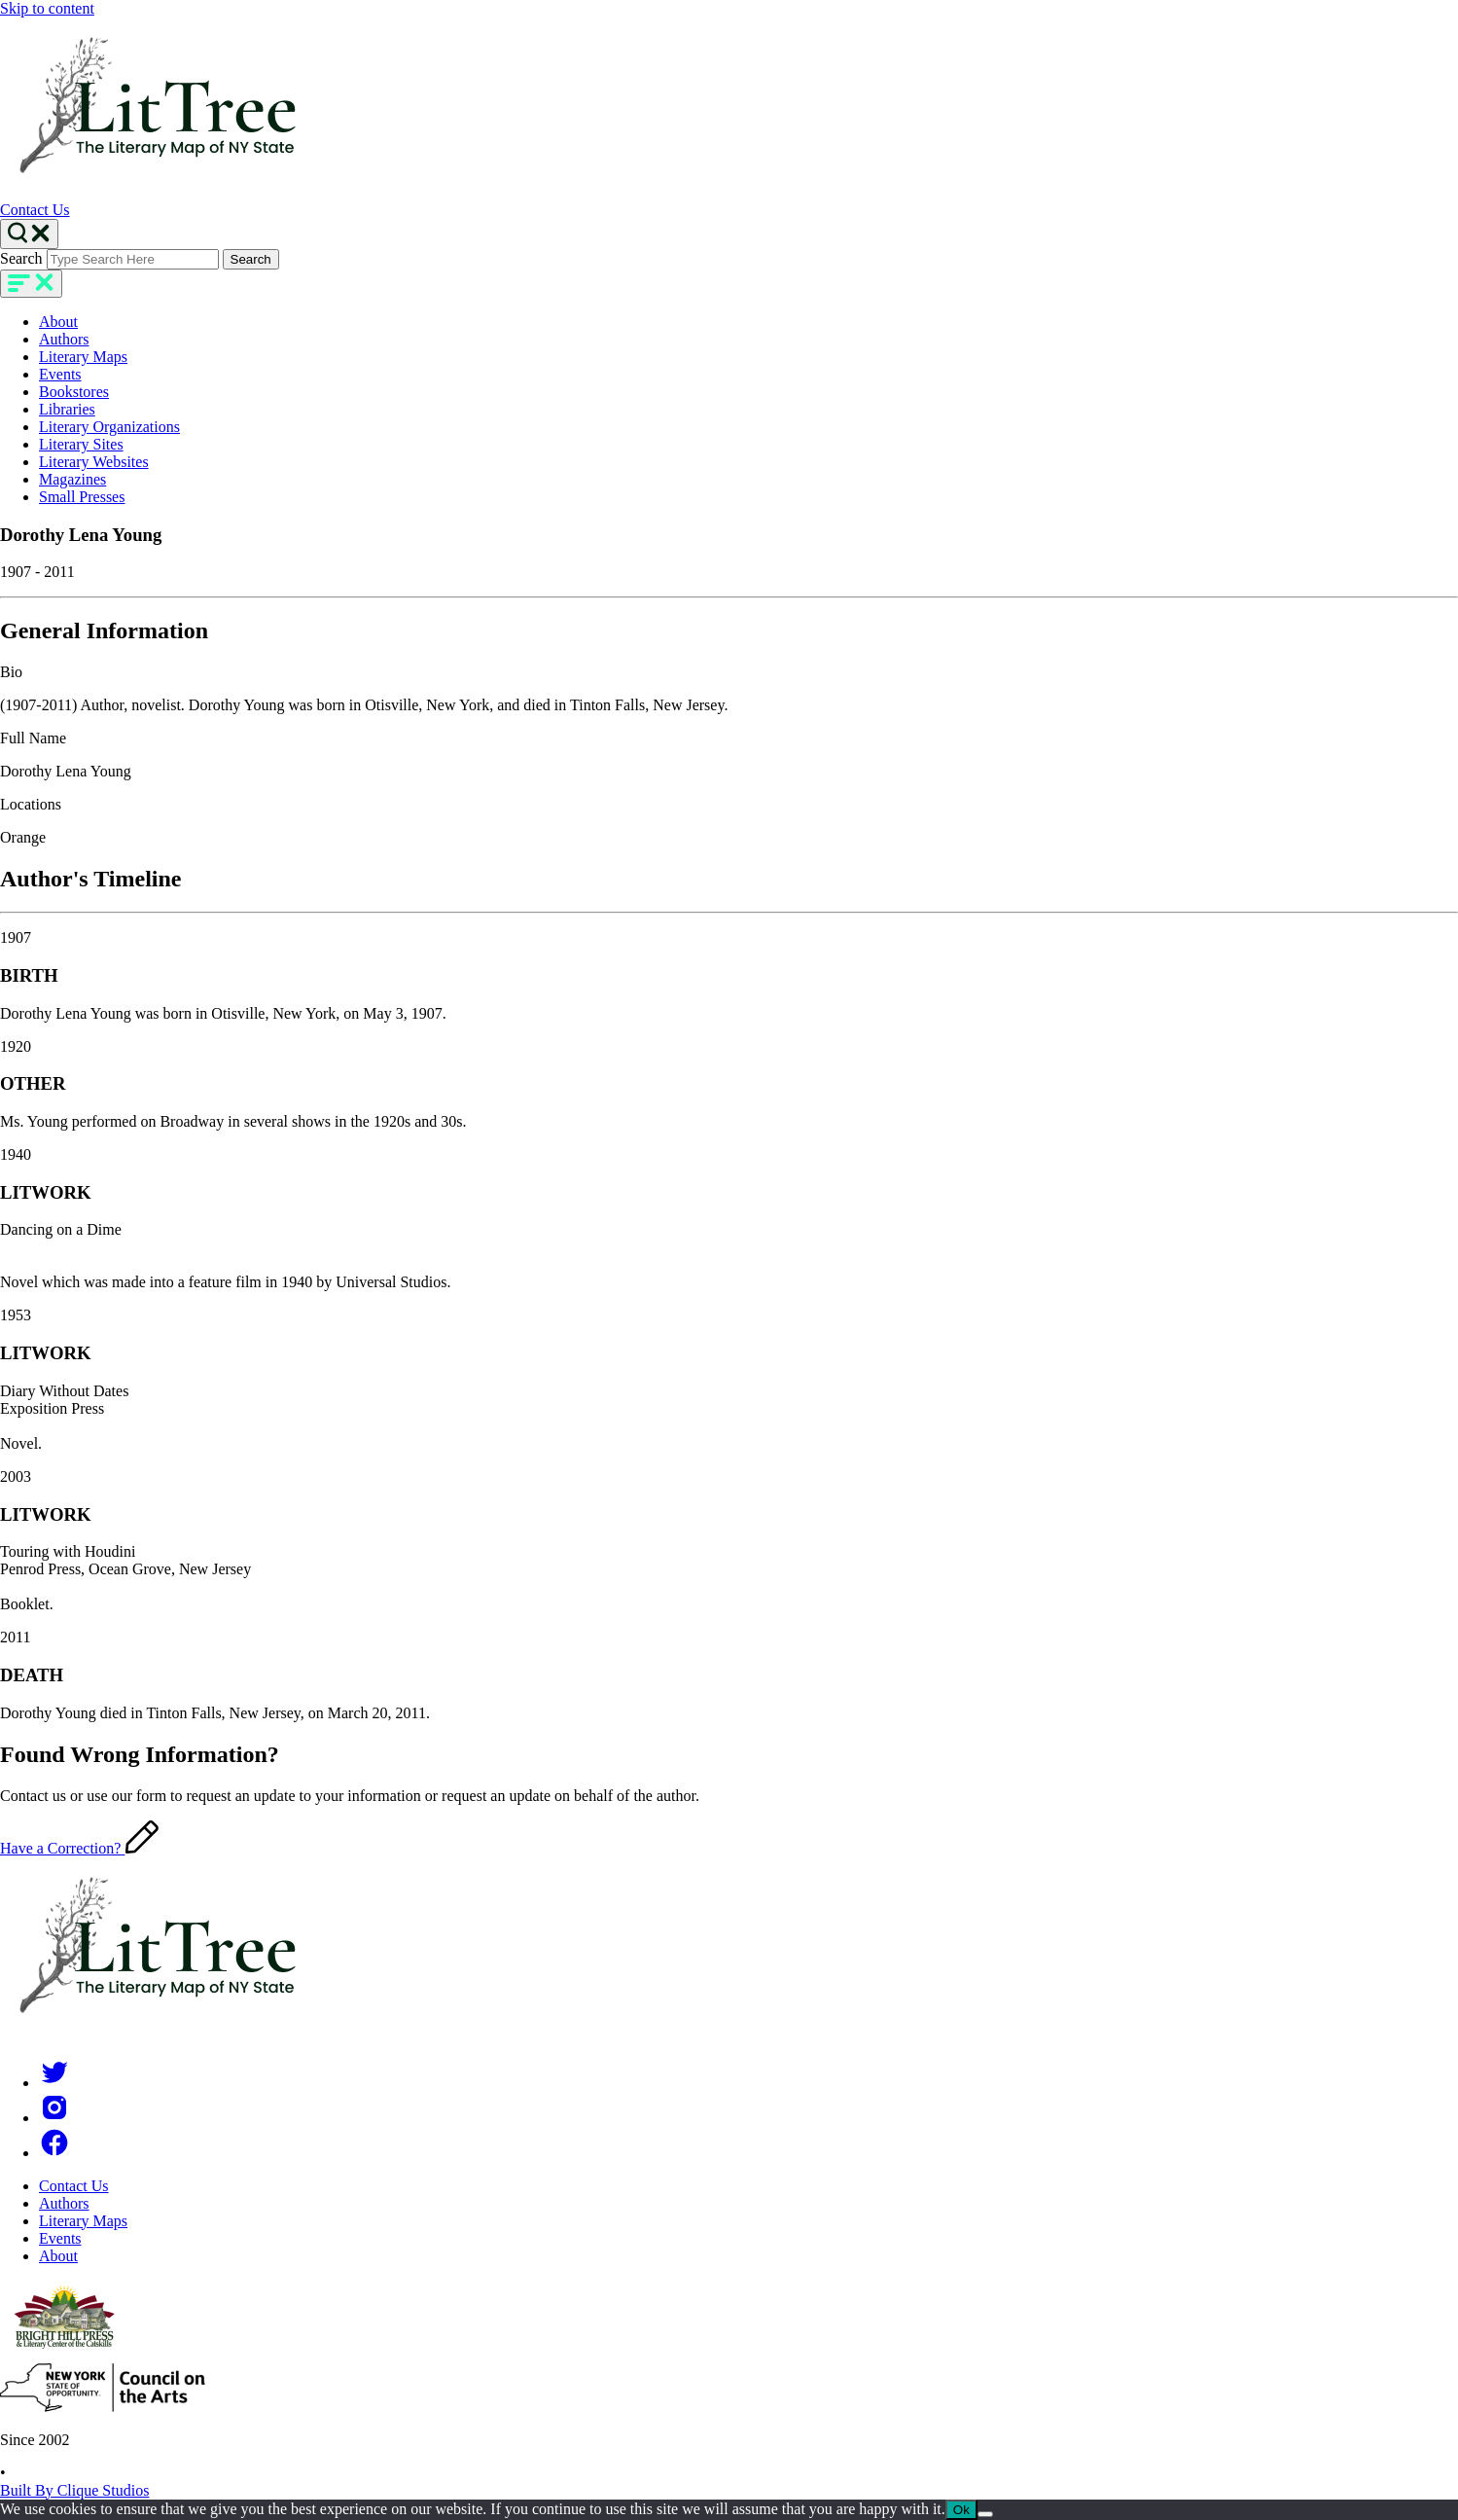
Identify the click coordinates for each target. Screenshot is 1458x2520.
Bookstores (74, 391)
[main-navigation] (31, 284)
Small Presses (81, 496)
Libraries (67, 409)
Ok (961, 2509)
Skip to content (47, 8)
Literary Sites (81, 444)
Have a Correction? (79, 1848)
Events (60, 374)
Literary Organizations (109, 426)
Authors (64, 339)
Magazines (72, 479)
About (58, 321)
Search (21, 258)
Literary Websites (94, 461)
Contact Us (35, 209)
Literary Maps (83, 356)
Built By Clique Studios (74, 2490)
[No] (985, 2514)
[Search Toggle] (29, 234)
